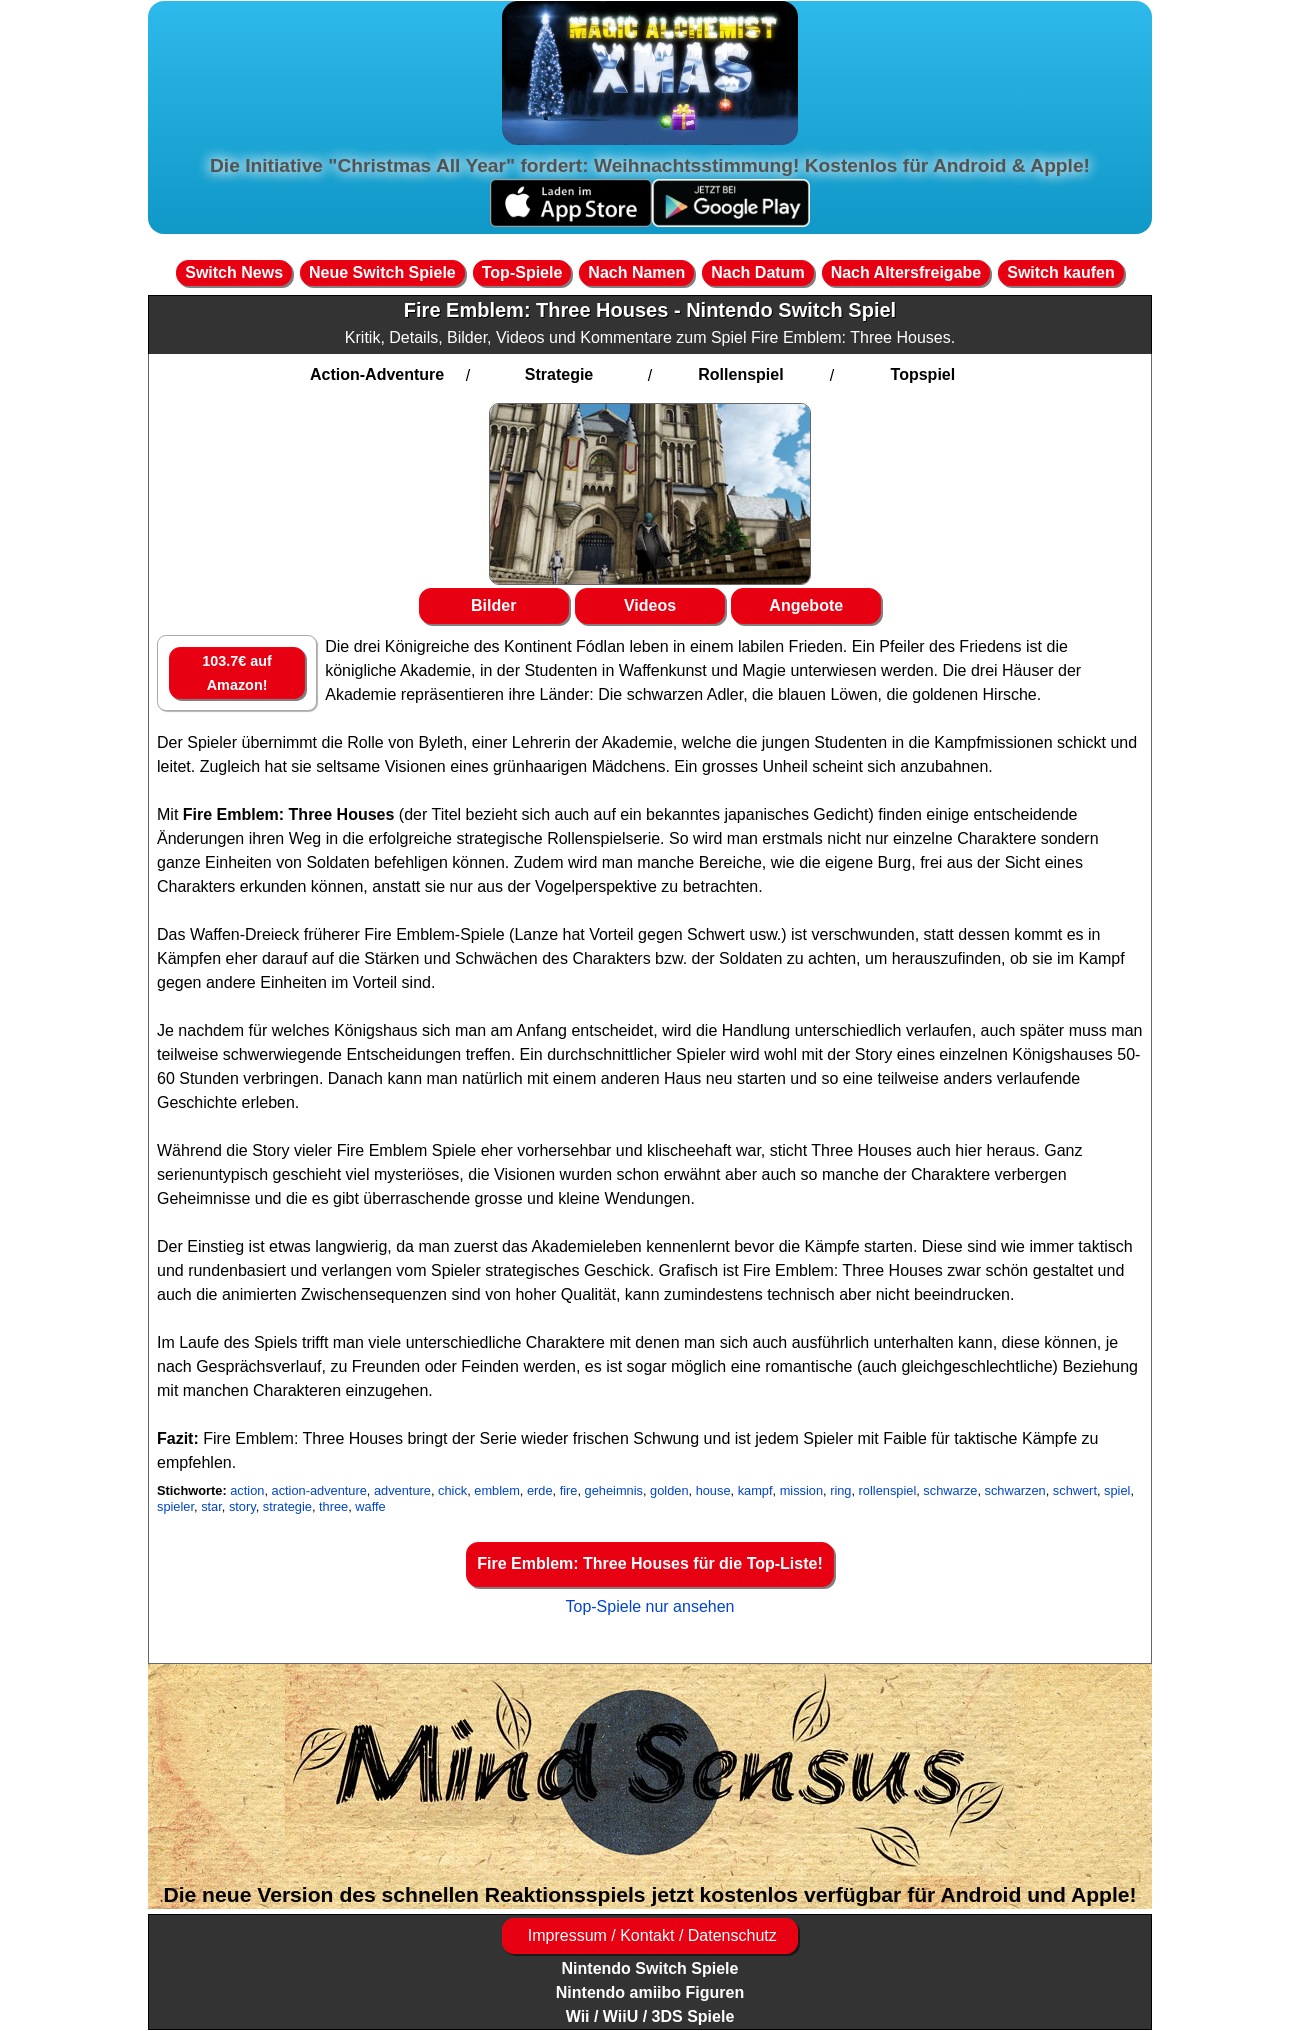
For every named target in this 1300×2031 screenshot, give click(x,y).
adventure (402, 1490)
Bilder (493, 605)
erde (540, 1490)
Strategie (559, 374)
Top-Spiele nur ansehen (649, 1606)
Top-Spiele (522, 272)
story (242, 1506)
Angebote (806, 605)
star (211, 1506)
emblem (497, 1490)
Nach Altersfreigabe (906, 272)
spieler (175, 1506)
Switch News (234, 272)
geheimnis (614, 1490)
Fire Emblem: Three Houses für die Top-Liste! (650, 1563)
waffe (370, 1506)
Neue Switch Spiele (382, 272)
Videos (650, 605)
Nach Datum (757, 272)
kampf (755, 1490)
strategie (287, 1506)
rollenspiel (888, 1490)
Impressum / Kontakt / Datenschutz (649, 1935)
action (247, 1490)
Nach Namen (636, 272)
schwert (1075, 1490)
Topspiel (923, 374)
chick (452, 1490)
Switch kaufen (1061, 272)
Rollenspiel (740, 374)
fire (569, 1490)
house (713, 1490)
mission (801, 1490)
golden (669, 1490)
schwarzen (1015, 1490)
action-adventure (319, 1490)
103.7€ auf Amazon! (237, 673)
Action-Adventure (377, 374)
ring (840, 1490)
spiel (1117, 1490)
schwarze (950, 1490)
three (333, 1506)
